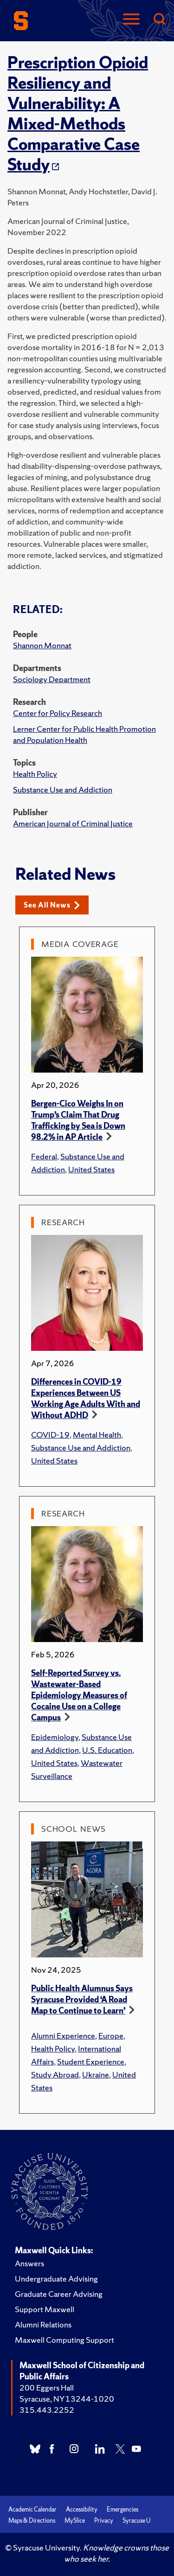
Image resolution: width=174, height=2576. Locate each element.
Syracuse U (136, 2521)
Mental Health (97, 1434)
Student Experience (90, 2061)
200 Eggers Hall (46, 2387)
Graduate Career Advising (59, 2293)
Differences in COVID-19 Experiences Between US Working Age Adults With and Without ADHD (85, 1398)
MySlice (74, 2521)
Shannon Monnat (42, 645)
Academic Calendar (32, 2509)
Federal (44, 1156)
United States (91, 1169)
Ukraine (95, 2074)
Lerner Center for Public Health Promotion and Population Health (84, 734)
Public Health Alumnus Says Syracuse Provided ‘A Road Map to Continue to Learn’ (82, 1999)
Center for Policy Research (57, 713)
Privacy (103, 2521)
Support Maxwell (44, 2309)
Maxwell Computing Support (64, 2339)
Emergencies (122, 2509)
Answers (29, 2263)
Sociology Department (51, 679)
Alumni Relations (43, 2324)
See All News (52, 905)
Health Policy (35, 773)
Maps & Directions (31, 2521)
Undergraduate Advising (56, 2278)
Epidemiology (54, 1737)
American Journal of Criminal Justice (73, 823)
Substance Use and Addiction (62, 789)
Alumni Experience (63, 2035)
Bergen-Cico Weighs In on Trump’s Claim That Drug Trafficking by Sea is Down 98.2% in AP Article (78, 1120)
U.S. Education (107, 1750)
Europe (110, 2035)
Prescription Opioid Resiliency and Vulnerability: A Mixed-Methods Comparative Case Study (77, 113)
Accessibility (81, 2509)
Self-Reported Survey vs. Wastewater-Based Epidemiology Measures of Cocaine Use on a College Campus (79, 1695)
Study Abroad (55, 2074)
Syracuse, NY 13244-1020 (66, 2398)
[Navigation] (131, 19)
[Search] (159, 20)
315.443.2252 (46, 2409)
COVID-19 (50, 1434)
